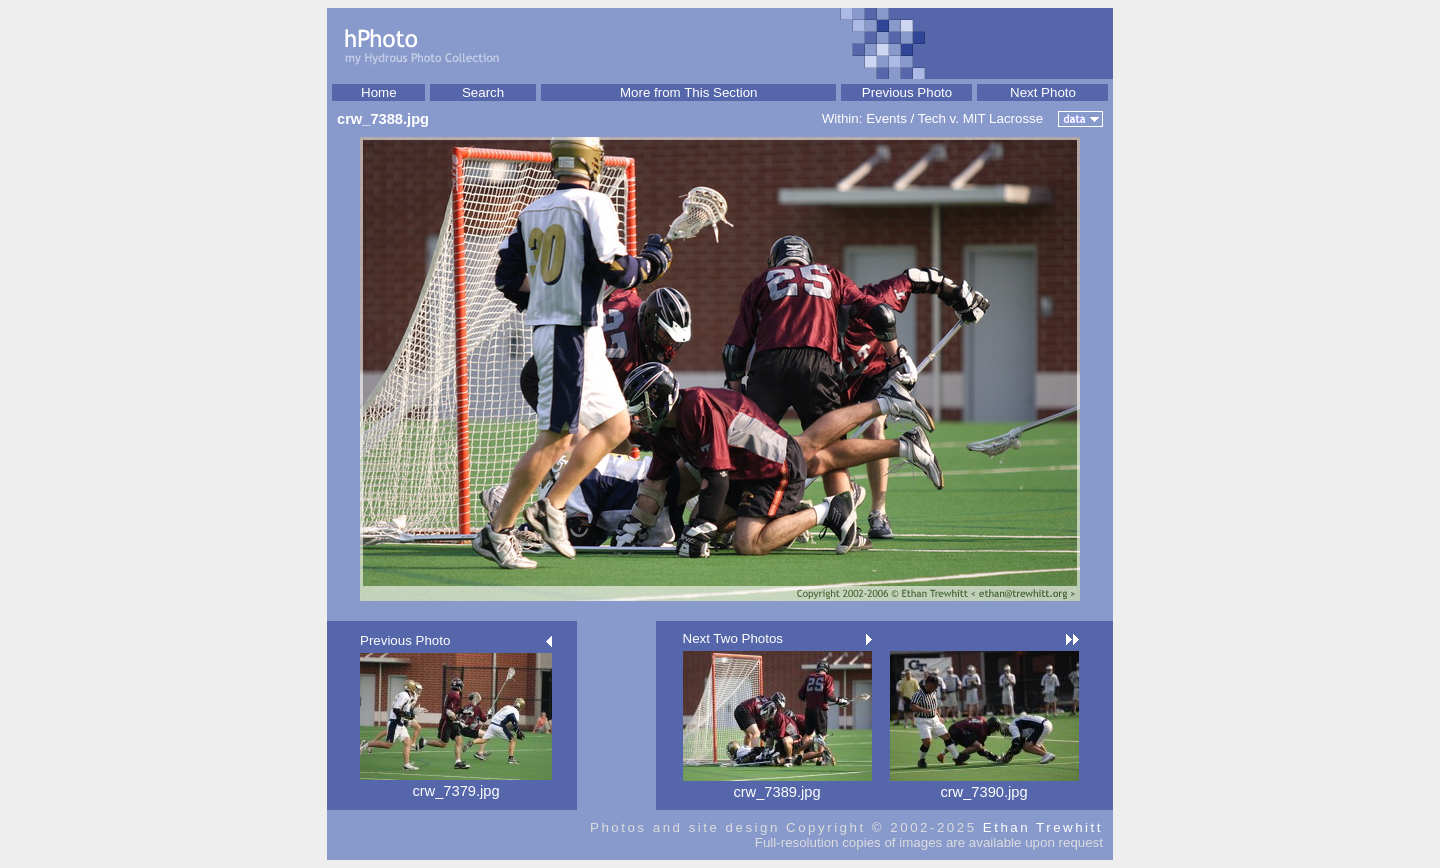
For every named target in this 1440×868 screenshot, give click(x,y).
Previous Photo (907, 92)
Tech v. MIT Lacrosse (980, 118)
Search (483, 92)
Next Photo (1043, 92)
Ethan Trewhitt (1043, 827)
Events (886, 118)
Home (379, 92)
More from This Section (689, 92)
